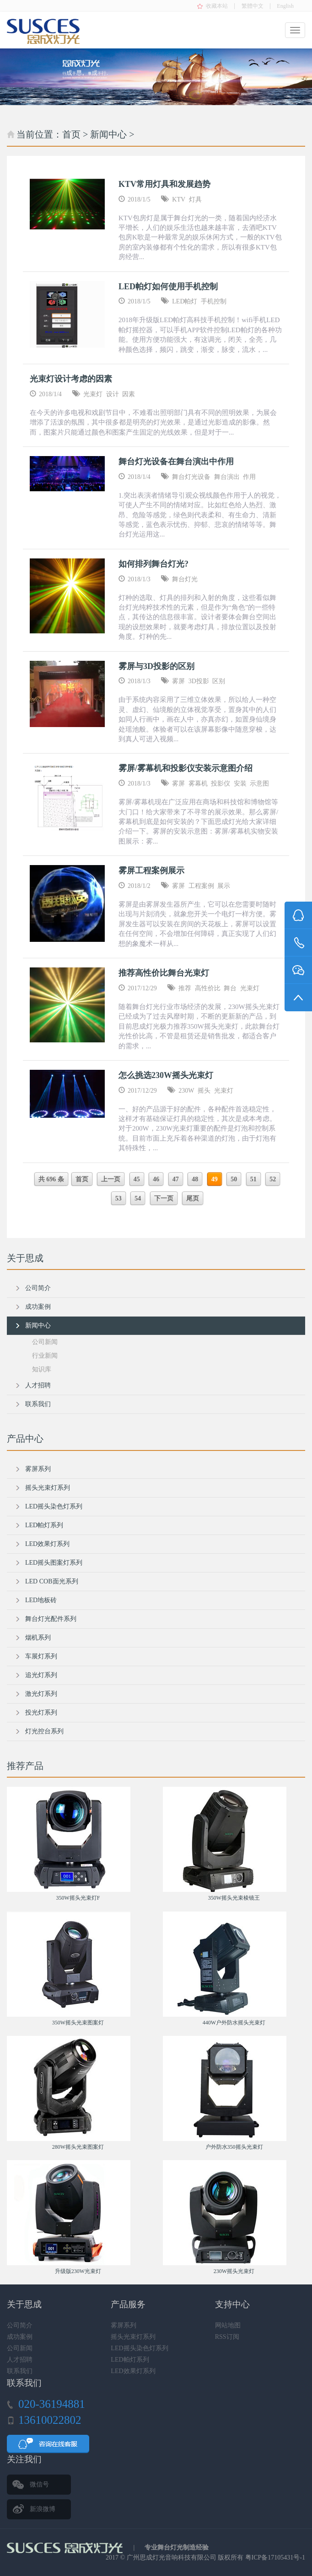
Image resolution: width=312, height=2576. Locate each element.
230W (186, 1090)
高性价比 (208, 988)
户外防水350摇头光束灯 (234, 2147)
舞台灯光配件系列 (50, 1618)
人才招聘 (38, 1385)
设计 (112, 394)
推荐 (184, 988)
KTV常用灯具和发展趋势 (164, 184)
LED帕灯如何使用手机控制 (168, 286)
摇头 (204, 1090)
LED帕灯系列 (44, 1525)
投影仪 (220, 783)
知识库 (41, 1369)
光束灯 (92, 394)
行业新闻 (45, 1355)
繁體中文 (253, 6)
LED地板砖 (41, 1600)
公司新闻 (45, 1341)
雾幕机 (198, 783)
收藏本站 (217, 6)
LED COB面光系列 (51, 1581)
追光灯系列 (41, 1675)
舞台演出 (227, 476)
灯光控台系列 (44, 1731)
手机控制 (213, 301)
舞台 (230, 988)
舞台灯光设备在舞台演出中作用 (176, 461)
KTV (178, 199)
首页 (71, 134)
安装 (240, 783)
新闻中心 (108, 134)
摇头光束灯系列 (47, 1487)
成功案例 (38, 1306)
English (285, 6)
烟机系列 (38, 1637)
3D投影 (198, 681)
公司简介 (38, 1288)
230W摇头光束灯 (234, 2271)
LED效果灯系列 (47, 1543)
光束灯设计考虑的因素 (71, 378)
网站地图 (228, 2325)
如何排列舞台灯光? (153, 563)
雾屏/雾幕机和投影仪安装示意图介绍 (185, 768)
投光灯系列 (41, 1712)
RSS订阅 (227, 2336)
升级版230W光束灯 (78, 2271)
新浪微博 (42, 2509)
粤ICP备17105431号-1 (275, 2557)
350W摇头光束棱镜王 (234, 1898)
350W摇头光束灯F (78, 1898)
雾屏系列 (38, 1469)
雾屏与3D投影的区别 (156, 666)
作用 (249, 476)
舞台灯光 (185, 579)
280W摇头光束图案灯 (78, 2147)
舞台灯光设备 (191, 476)
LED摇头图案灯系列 (53, 1562)
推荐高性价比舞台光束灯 (163, 972)
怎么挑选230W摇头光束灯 (165, 1075)
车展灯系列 (41, 1656)
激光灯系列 (41, 1693)
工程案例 (201, 885)
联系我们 (38, 1404)
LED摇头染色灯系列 (53, 1506)
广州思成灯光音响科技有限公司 (171, 2557)
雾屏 (178, 681)
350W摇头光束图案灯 (78, 2022)
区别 (218, 681)
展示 (223, 885)
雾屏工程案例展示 (151, 870)
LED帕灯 (184, 301)
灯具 (195, 199)
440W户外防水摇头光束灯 (234, 2022)
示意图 (259, 783)
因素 (128, 394)
